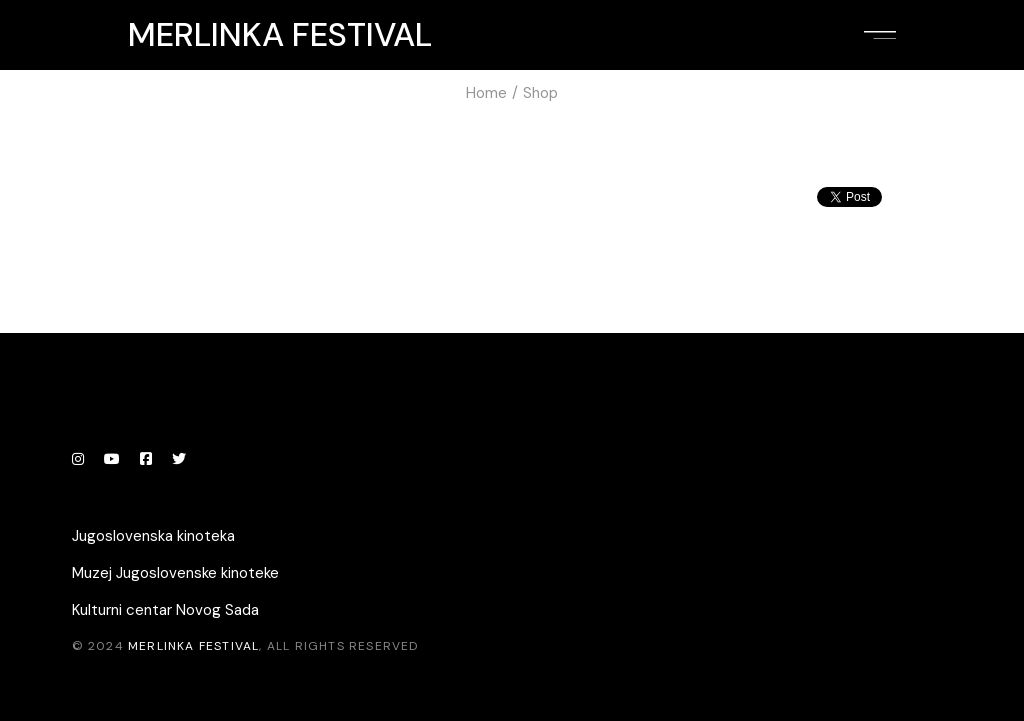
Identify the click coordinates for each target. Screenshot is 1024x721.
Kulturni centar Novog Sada (165, 610)
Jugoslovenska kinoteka (153, 536)
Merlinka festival (280, 35)
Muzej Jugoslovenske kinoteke (175, 573)
